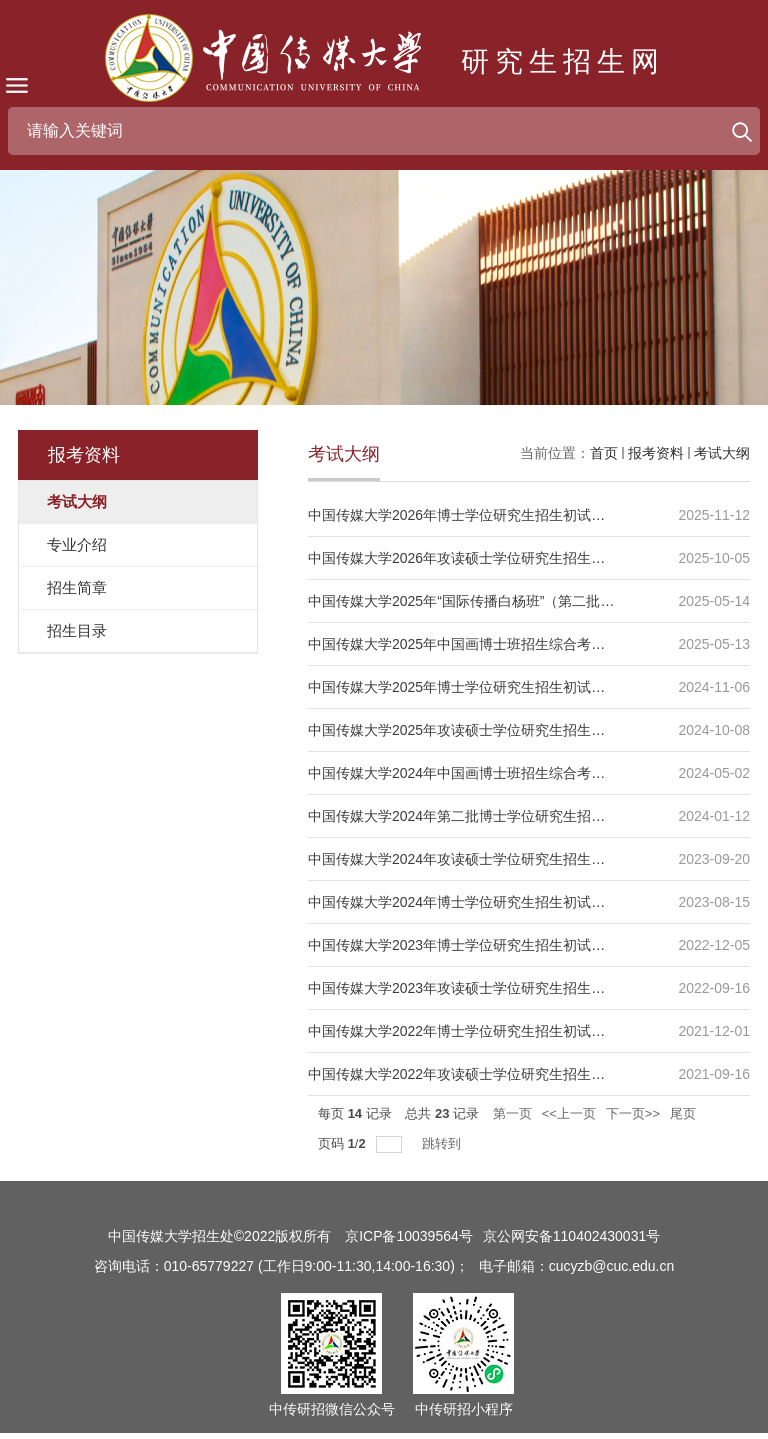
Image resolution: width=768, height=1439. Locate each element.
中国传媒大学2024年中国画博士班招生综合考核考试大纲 (484, 773)
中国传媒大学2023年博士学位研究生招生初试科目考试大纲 (491, 945)
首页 (604, 453)
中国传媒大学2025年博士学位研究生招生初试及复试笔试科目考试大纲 (526, 687)
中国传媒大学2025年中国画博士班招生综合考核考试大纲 (484, 644)
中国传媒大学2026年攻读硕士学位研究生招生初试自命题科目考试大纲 (526, 558)
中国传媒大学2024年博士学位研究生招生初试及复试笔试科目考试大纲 (526, 902)
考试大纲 (722, 453)
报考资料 (656, 453)
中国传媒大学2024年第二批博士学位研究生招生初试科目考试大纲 (512, 816)
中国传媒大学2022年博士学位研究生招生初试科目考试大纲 (491, 1031)
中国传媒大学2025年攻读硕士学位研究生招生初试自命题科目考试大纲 (526, 730)
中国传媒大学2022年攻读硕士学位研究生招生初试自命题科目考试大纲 (526, 1074)
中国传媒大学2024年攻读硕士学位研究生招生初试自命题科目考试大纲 (526, 859)
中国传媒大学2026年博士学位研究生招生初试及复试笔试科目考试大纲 (526, 515)
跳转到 (443, 1143)
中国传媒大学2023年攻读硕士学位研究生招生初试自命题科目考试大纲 (526, 988)
